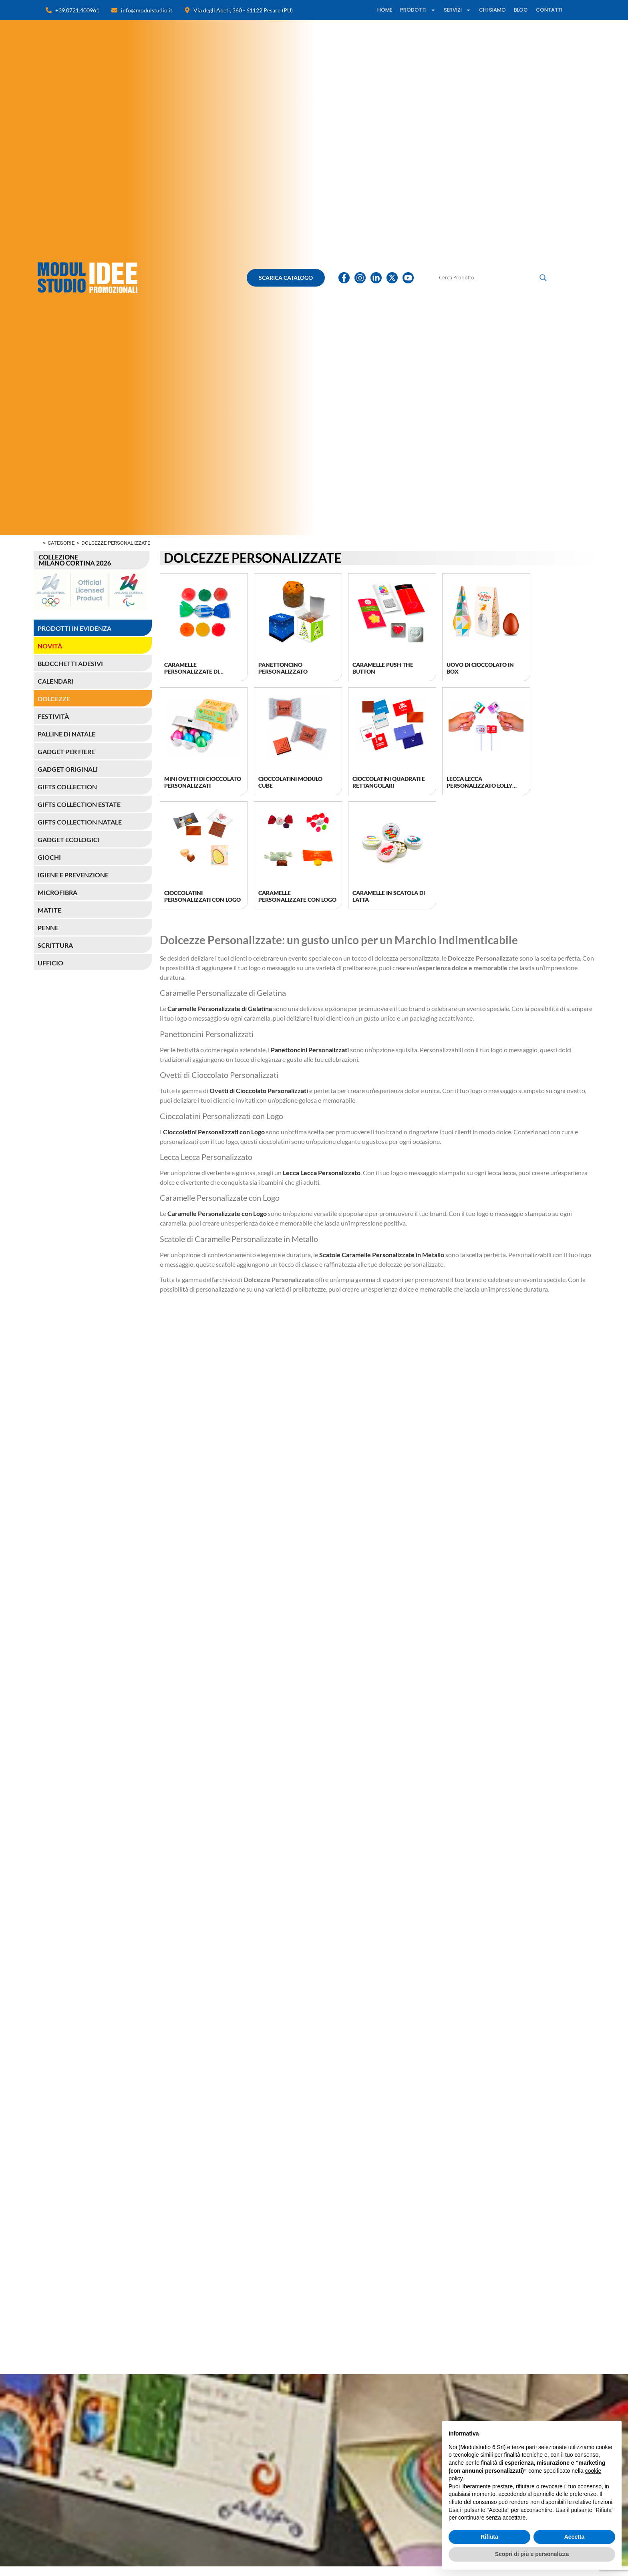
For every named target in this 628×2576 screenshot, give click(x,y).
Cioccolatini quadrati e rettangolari (388, 782)
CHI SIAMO (492, 9)
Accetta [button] (574, 2537)
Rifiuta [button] (489, 2537)
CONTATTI (549, 9)
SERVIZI (457, 10)
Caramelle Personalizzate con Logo (297, 896)
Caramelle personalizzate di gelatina (191, 671)
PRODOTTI (418, 10)
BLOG (521, 9)
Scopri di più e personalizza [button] (532, 2554)
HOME (384, 9)
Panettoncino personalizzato (283, 668)
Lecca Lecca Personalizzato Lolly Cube (479, 785)
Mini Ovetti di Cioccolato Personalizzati (202, 782)
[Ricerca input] (487, 277)
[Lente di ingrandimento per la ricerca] (543, 277)
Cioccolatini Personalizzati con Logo (202, 896)
